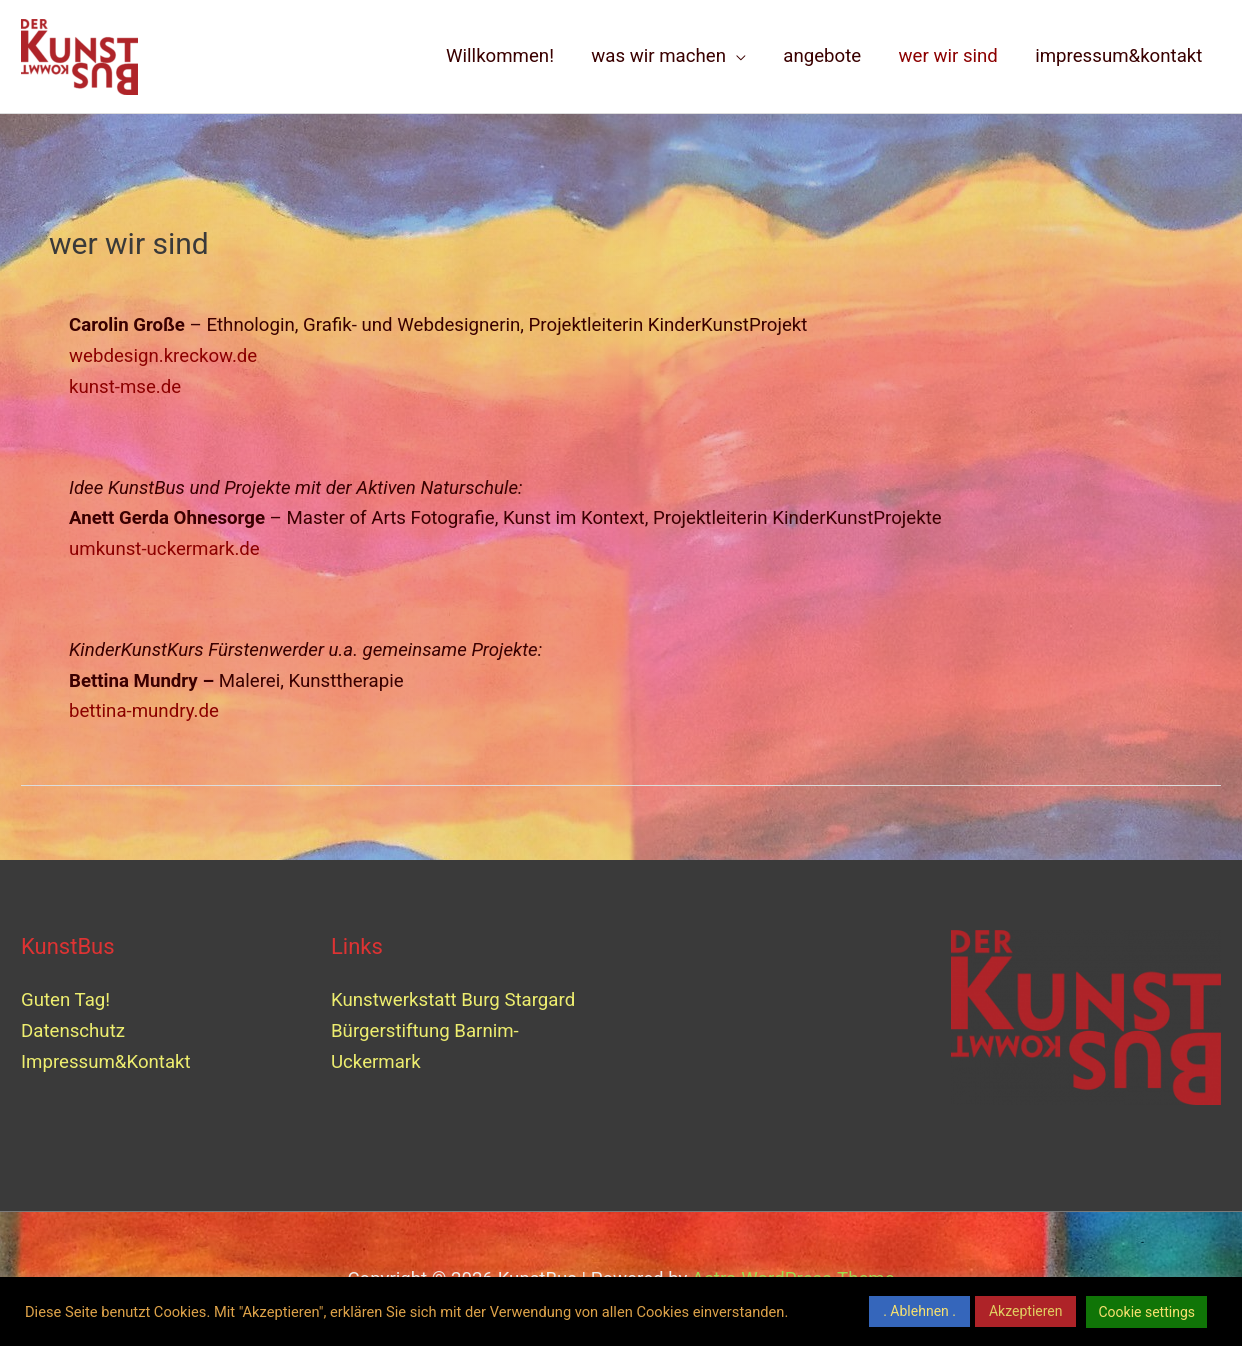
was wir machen (658, 56)
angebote (822, 56)
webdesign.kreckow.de (163, 356)
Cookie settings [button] (1146, 1312)
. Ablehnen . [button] (919, 1311)
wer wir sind (948, 56)
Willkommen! (500, 56)
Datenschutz (73, 1031)
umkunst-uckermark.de (164, 549)
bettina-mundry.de (144, 711)
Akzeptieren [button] (1026, 1311)
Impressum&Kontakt (106, 1062)
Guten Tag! (65, 1000)
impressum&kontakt (1118, 56)
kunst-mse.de (125, 387)
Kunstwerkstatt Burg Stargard (455, 1000)
